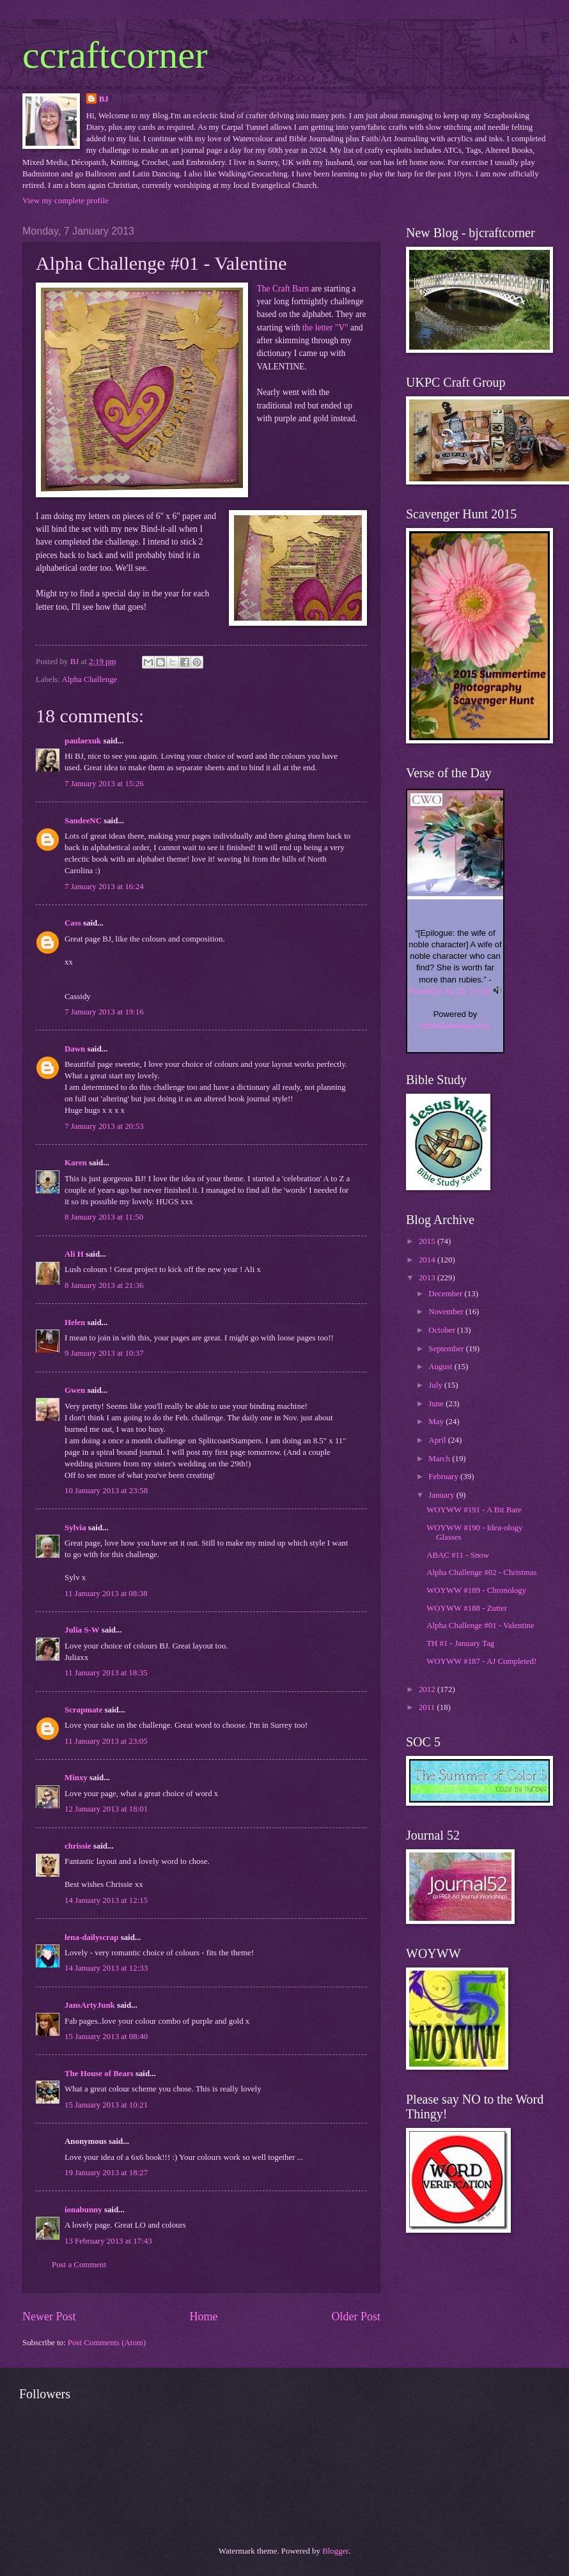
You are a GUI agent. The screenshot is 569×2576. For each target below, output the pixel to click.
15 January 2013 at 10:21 (106, 2104)
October (442, 1330)
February (444, 1476)
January (442, 1495)
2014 (428, 1259)
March (440, 1458)
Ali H (74, 1254)
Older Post (355, 2316)
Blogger (335, 2551)
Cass (73, 923)
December (446, 1293)
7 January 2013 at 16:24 (104, 886)
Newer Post (49, 2316)
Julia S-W (82, 1630)
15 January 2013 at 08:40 (106, 2036)
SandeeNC (83, 820)
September (446, 1348)
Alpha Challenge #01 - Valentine (480, 1625)
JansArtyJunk (90, 2005)
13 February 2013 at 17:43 (108, 2241)
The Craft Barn (283, 288)
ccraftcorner (115, 55)
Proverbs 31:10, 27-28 (450, 991)
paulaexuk (83, 740)
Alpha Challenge (89, 679)
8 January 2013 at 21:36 (104, 1285)
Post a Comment (79, 2264)
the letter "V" (325, 327)
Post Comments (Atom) (107, 2342)
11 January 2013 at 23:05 (106, 1741)
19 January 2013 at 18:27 (106, 2172)
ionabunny (83, 2209)
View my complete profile (65, 200)
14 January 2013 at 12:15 (106, 1900)
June (437, 1403)
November (446, 1311)
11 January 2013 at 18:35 (106, 1672)
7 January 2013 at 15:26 (104, 783)
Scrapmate (83, 1709)
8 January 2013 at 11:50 (104, 1217)
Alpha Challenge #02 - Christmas (481, 1572)
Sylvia (75, 1527)
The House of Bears (99, 2073)
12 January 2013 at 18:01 (106, 1808)
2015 (428, 1241)
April (438, 1440)
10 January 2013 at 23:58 (106, 1490)
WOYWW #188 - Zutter (466, 1608)
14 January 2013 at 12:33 (106, 1968)
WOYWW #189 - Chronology (476, 1590)
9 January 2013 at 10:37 (104, 1353)
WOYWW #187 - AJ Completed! (481, 1661)
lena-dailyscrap (91, 1937)
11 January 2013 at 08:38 (106, 1593)
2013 (428, 1277)
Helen (75, 1322)
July (436, 1385)
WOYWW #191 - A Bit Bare (474, 1509)
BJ (104, 99)
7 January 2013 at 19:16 (104, 1011)
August (441, 1366)
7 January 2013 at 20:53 (104, 1126)
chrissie (78, 1846)
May (437, 1421)
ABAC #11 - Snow (457, 1555)
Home (203, 2316)
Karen (76, 1162)
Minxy (76, 1777)
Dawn (75, 1048)
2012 (428, 1689)
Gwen (75, 1390)
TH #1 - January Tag (460, 1643)
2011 (428, 1707)
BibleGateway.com (455, 1025)
